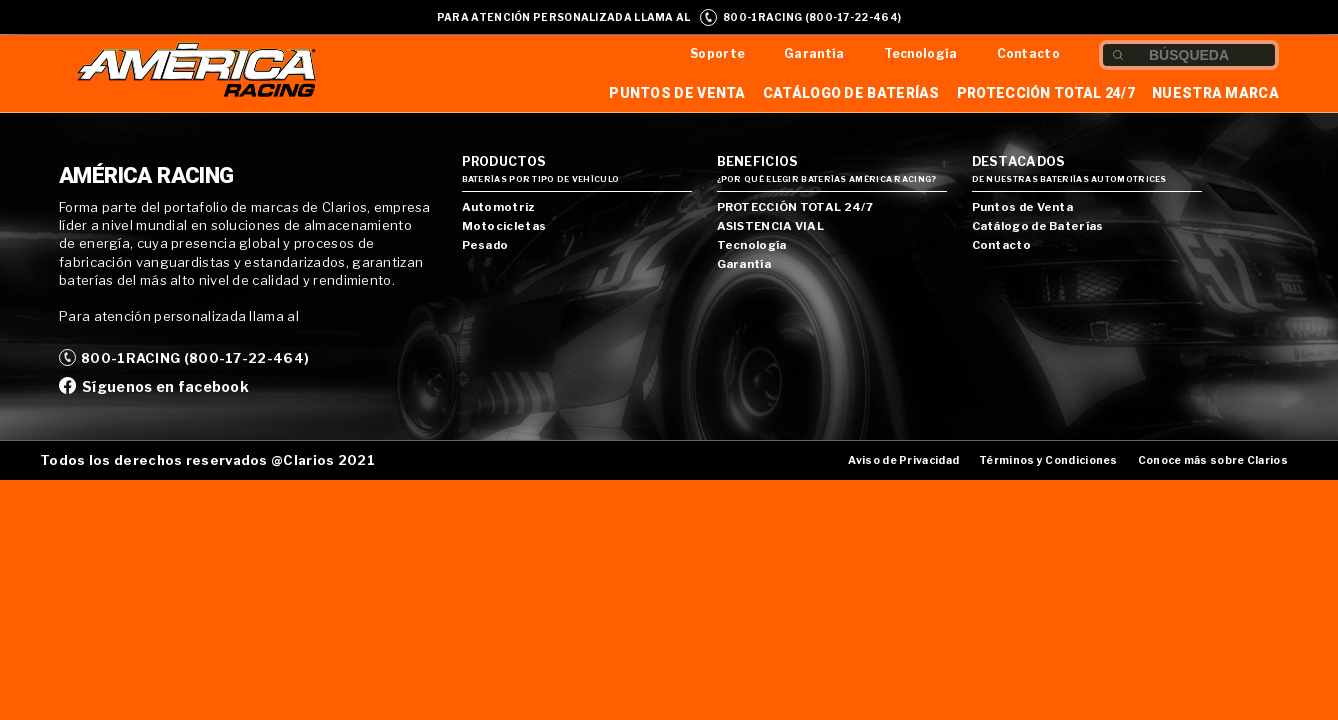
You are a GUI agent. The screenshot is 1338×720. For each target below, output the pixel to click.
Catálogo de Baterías (851, 93)
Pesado (485, 245)
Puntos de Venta (677, 93)
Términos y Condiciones (1048, 460)
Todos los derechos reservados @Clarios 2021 (207, 460)
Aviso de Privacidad (903, 460)
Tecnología (921, 53)
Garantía (814, 53)
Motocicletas (504, 226)
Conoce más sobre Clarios (1213, 460)
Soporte (717, 53)
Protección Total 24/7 (1046, 93)
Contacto (1028, 53)
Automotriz (498, 207)
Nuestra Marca (1215, 93)
